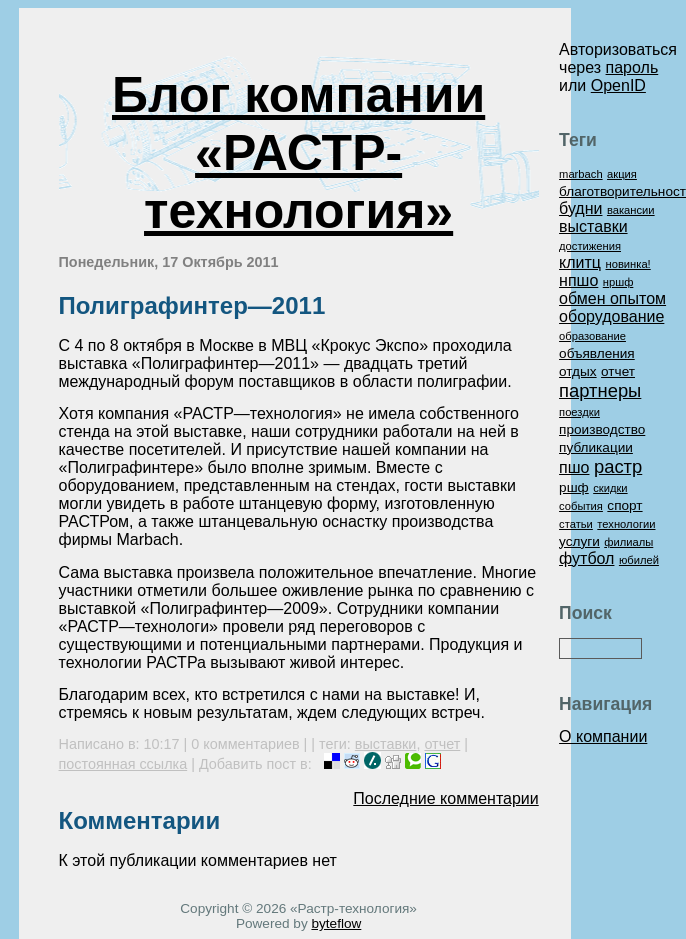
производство (602, 429)
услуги (579, 541)
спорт (624, 505)
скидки (610, 488)
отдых (578, 371)
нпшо (578, 280)
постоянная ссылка (123, 764)
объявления (597, 353)
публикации (596, 447)
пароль (632, 67)
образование (592, 336)
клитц (580, 262)
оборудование (611, 316)
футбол (586, 558)
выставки (386, 744)
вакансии (631, 210)
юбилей (639, 560)
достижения (590, 246)
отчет (442, 744)
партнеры (600, 390)
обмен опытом (612, 298)
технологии (626, 524)
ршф (574, 487)
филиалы (628, 542)
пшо (574, 467)
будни (580, 208)
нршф (618, 282)
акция (622, 174)
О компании (603, 736)
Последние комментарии (445, 798)
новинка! (627, 264)
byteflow (336, 923)
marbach (581, 174)
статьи (576, 524)
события (581, 506)
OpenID (618, 85)
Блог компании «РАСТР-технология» (298, 153)
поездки (579, 412)
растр (618, 466)
